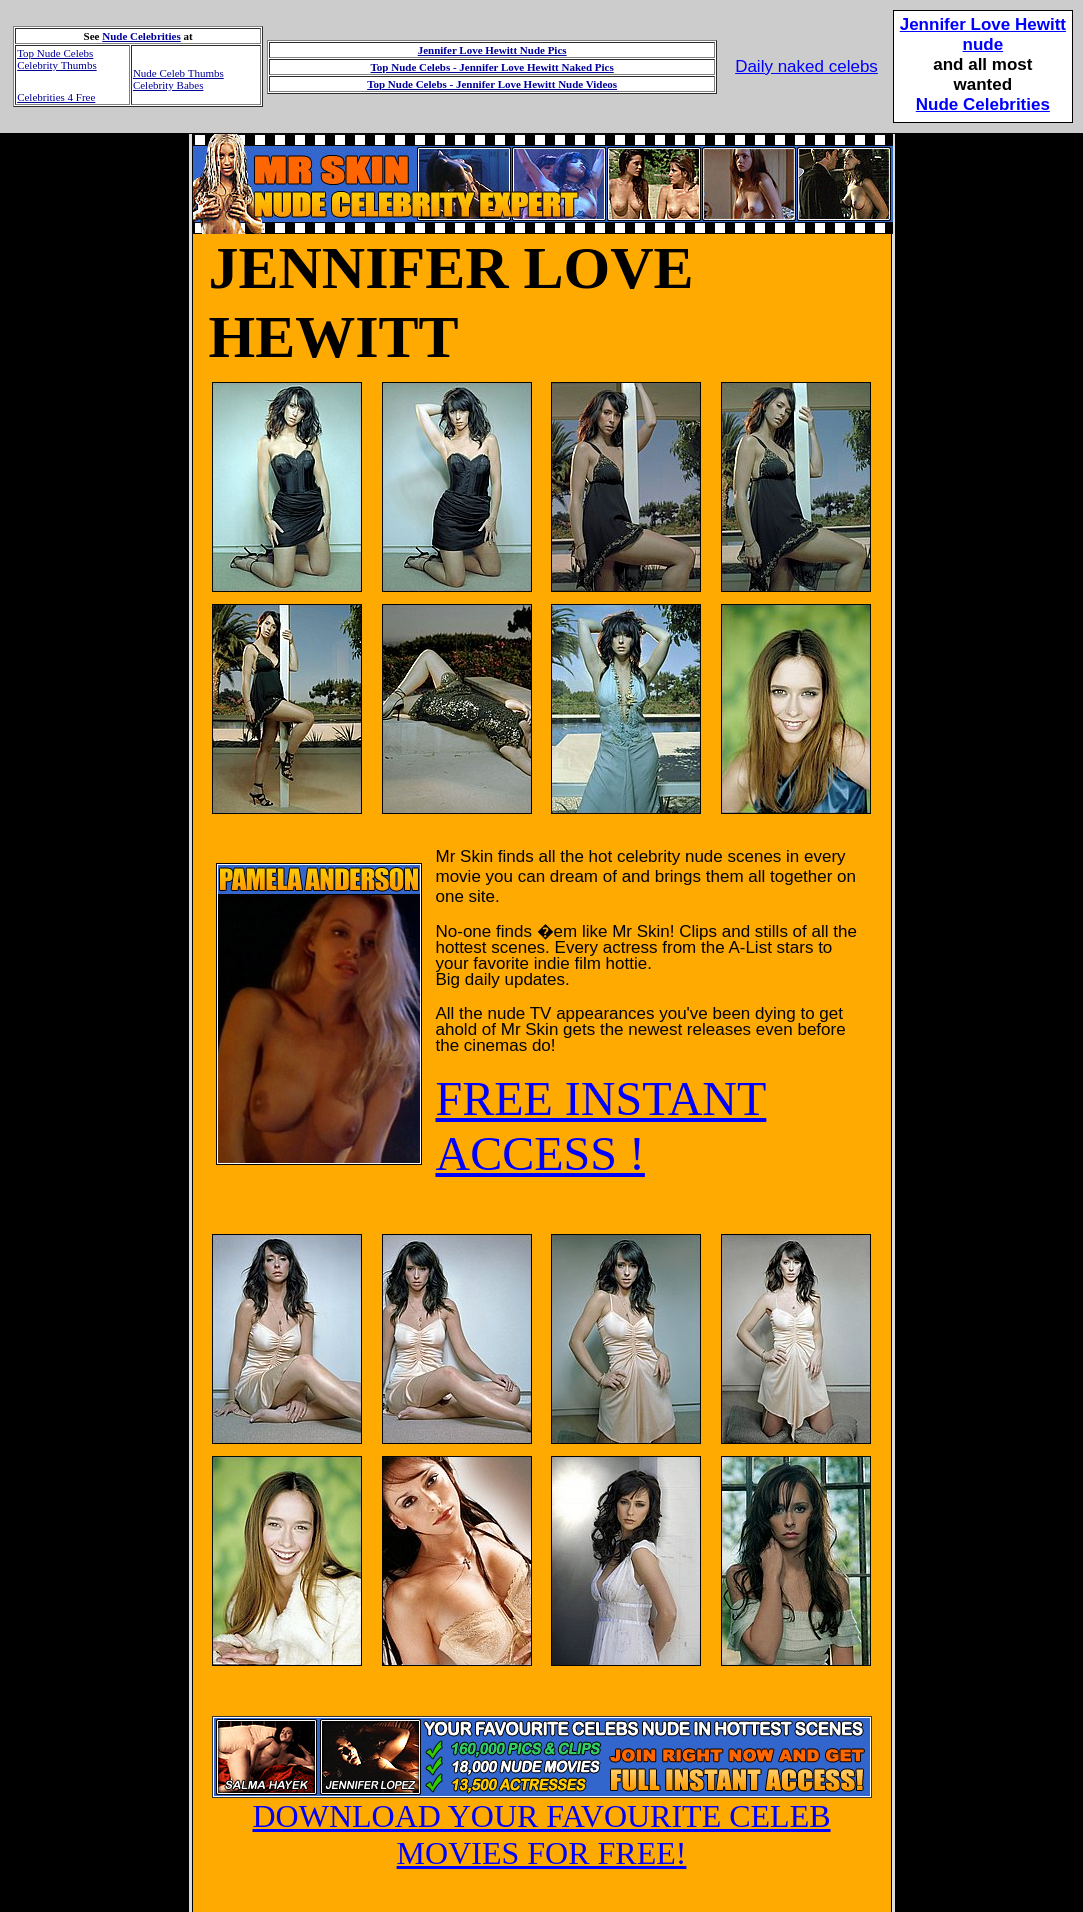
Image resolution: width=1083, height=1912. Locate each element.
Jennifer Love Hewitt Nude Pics (492, 50)
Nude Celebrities (141, 36)
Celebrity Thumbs (57, 65)
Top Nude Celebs (55, 53)
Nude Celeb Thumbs (178, 73)
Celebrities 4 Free (56, 97)
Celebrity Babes (168, 85)
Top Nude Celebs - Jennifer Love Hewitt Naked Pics (492, 67)
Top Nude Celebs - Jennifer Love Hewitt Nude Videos (492, 84)
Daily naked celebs (806, 66)
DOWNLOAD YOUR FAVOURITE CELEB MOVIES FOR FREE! (542, 1820)
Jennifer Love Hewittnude (983, 34)
